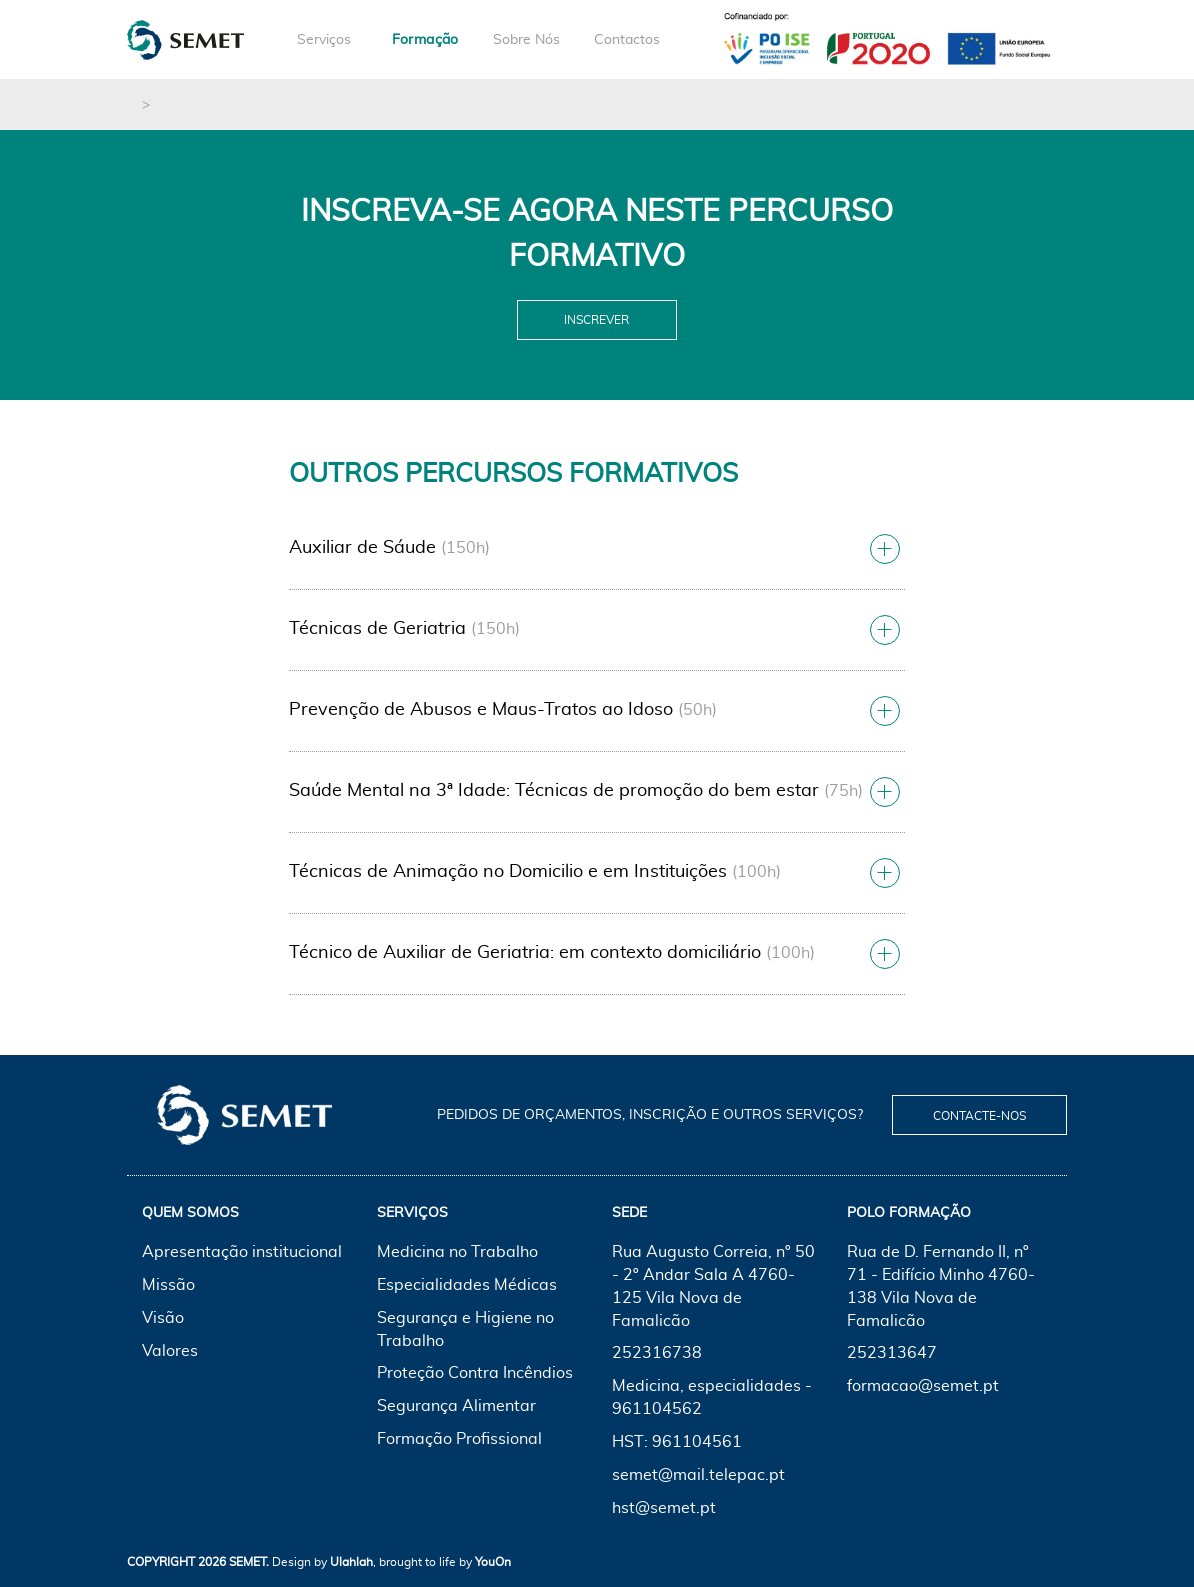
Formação (425, 40)
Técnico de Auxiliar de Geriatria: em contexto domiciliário (525, 953)
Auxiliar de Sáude (362, 548)
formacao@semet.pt (923, 1386)
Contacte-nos (979, 1116)
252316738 (657, 1353)
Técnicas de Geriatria (377, 629)
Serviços (324, 40)
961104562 (657, 1409)
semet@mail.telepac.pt (698, 1475)
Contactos (627, 40)
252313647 (892, 1353)
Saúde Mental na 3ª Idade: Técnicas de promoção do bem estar (554, 791)
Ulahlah (351, 1562)
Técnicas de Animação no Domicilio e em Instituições (508, 872)
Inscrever (596, 320)
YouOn (493, 1562)
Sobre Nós (526, 40)
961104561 (697, 1442)
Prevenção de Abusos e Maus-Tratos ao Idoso (481, 710)
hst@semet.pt (664, 1508)
